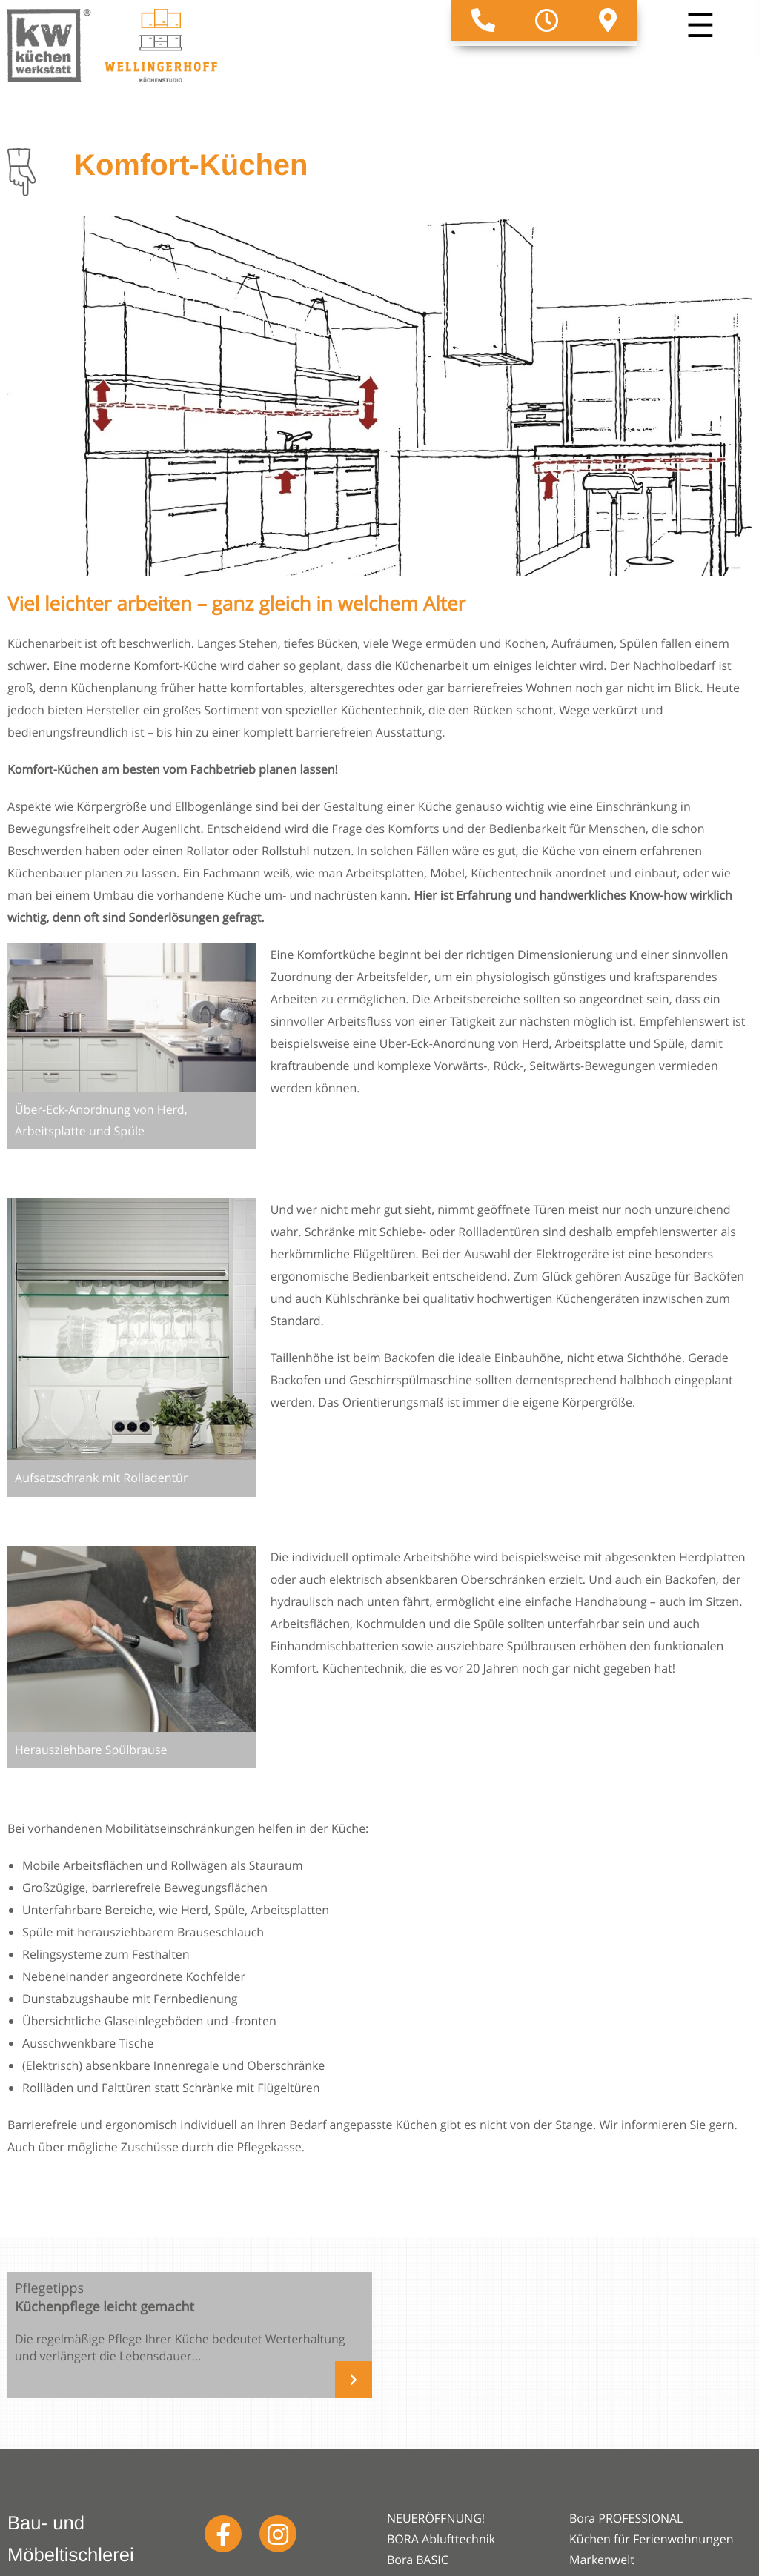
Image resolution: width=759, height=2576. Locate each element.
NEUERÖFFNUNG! (436, 2518)
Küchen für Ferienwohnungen (651, 2539)
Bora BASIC (417, 2560)
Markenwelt (601, 2560)
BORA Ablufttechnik (441, 2539)
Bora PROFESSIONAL (626, 2518)
